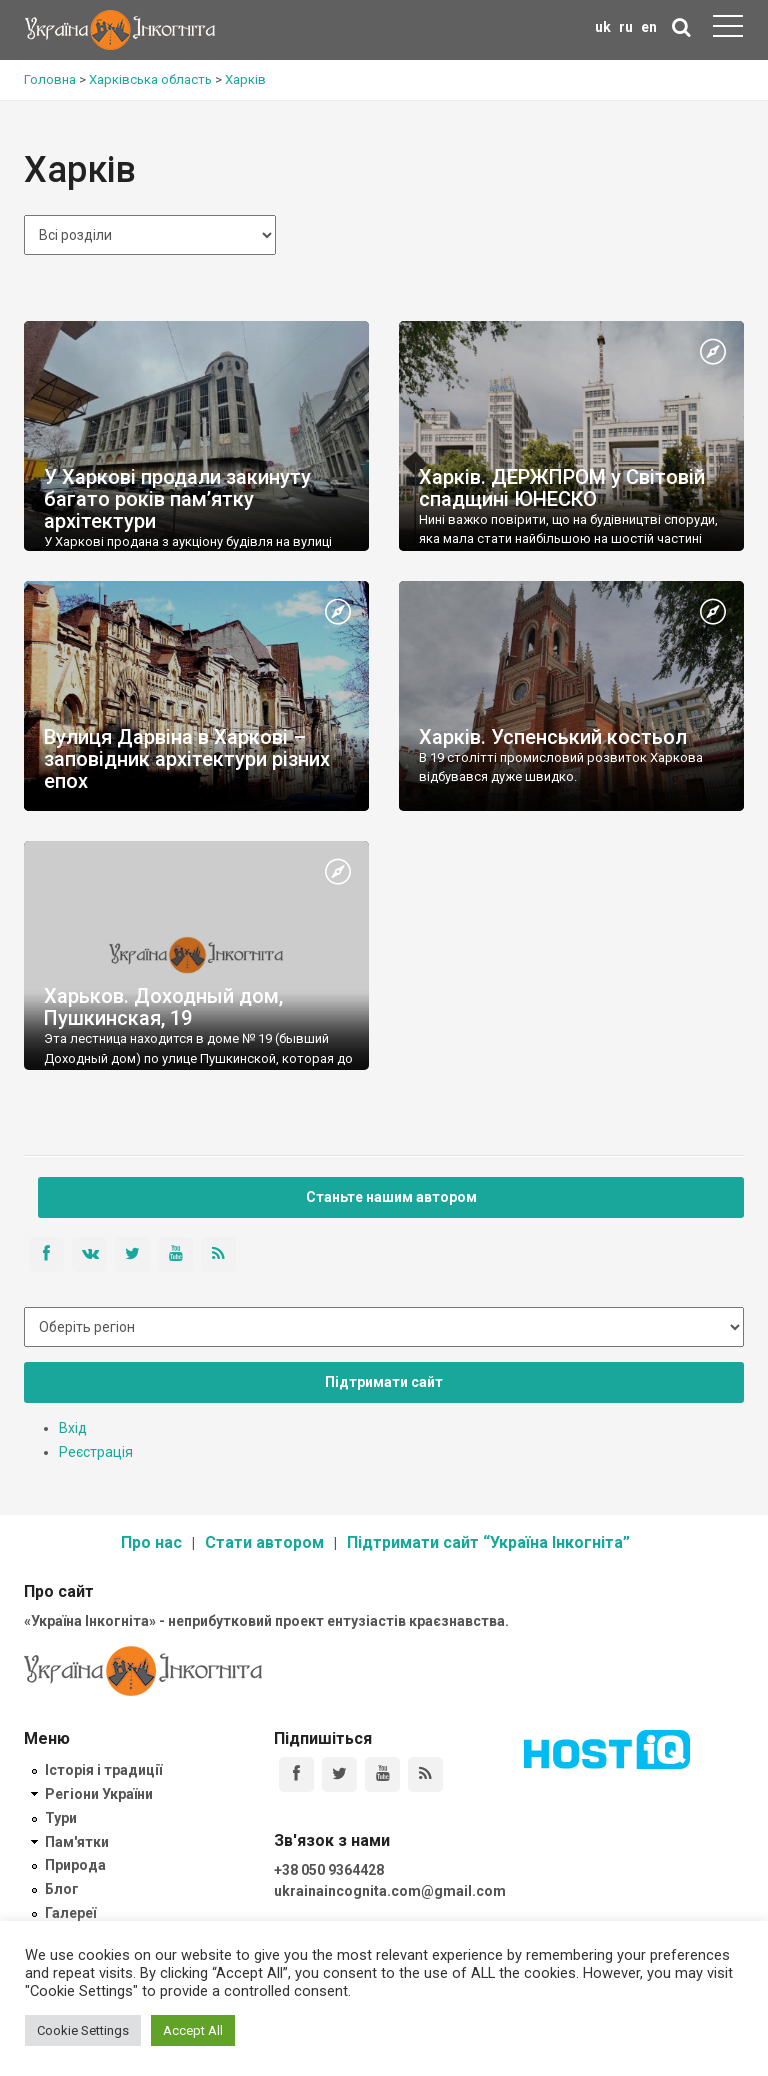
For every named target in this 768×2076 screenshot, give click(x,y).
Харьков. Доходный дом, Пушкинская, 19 (163, 1007)
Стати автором (264, 1542)
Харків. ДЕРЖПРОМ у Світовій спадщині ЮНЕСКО (562, 488)
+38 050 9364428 (329, 1870)
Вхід (73, 1428)
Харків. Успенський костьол (553, 737)
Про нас (151, 1542)
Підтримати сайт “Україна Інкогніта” (488, 1542)
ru (626, 27)
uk (603, 27)
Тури (61, 1818)
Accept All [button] (193, 2030)
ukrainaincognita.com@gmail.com (390, 1891)
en (649, 27)
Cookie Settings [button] (83, 2030)
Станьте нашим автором (391, 1197)
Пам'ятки (77, 1842)
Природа (75, 1865)
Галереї (70, 1913)
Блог (62, 1889)
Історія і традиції (103, 1770)
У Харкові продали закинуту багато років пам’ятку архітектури (177, 499)
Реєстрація (96, 1452)
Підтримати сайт (384, 1382)
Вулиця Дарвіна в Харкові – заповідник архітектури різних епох (187, 759)
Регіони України (99, 1794)
